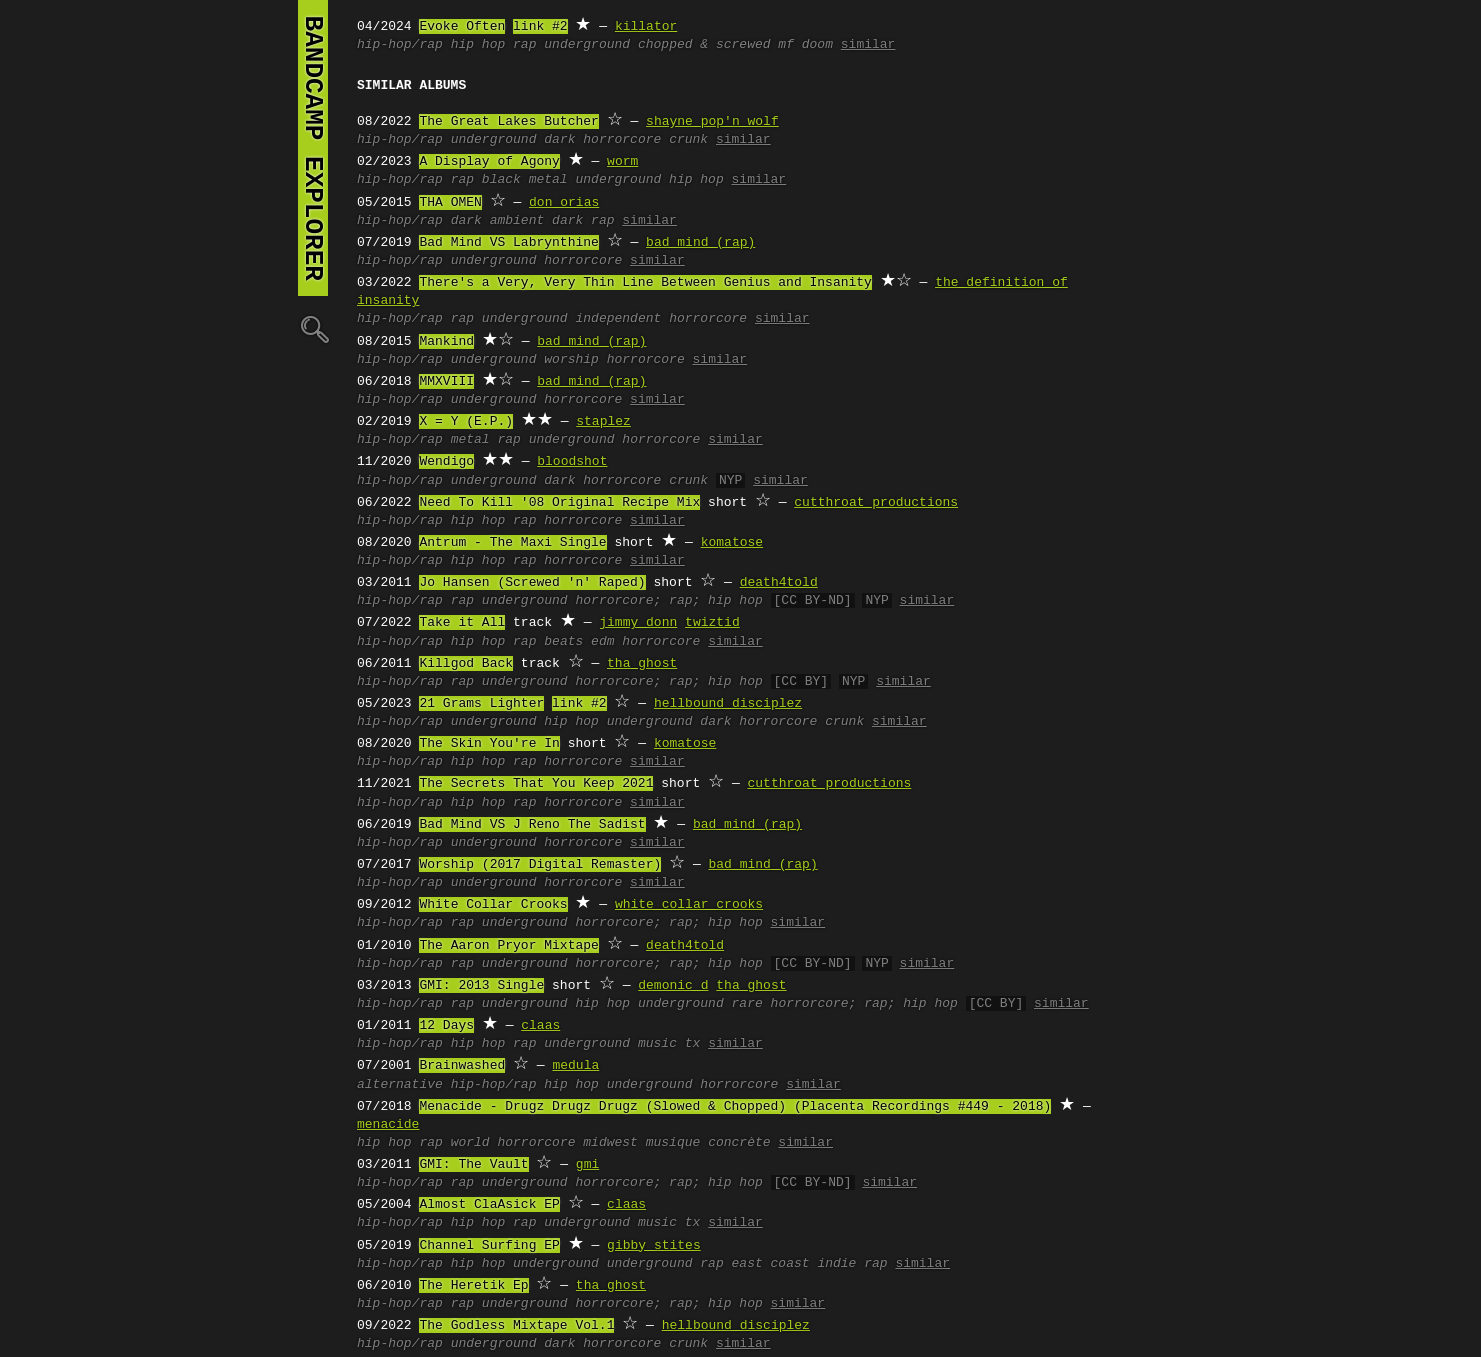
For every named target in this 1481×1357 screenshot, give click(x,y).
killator (646, 27)
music (657, 1044)
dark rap (583, 221)
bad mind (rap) (700, 243)
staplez (603, 422)
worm (622, 162)
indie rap (852, 1264)
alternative (400, 1085)
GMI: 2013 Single (481, 986)
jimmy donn (638, 623)
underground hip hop (649, 180)
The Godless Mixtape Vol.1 (516, 1326)
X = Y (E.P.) (466, 422)
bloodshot (572, 462)
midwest (610, 1143)
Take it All (462, 623)
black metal (525, 180)
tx (693, 1044)
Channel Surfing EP (489, 1246)
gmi (587, 1165)
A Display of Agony (489, 162)
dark (559, 140)
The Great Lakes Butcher (508, 122)
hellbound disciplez (728, 704)
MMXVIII (446, 382)
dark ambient (498, 221)
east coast (771, 1264)
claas (540, 1026)
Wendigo (446, 462)
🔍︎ (313, 328)
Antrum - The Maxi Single (512, 543)
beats (563, 642)
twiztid (712, 623)
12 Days (446, 1026)
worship (571, 360)
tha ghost (642, 664)
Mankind (446, 342)
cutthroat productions (876, 503)
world (470, 1143)
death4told (779, 583)
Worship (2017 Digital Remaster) (540, 865)
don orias (564, 203)
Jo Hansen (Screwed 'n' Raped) (532, 583)
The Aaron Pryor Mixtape (508, 946)
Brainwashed (462, 1066)
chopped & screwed (704, 45)
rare (746, 1004)
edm (602, 642)
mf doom (805, 45)
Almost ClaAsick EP (489, 1205)
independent (618, 319)
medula (575, 1066)
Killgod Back (466, 664)
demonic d (673, 986)
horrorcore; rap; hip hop (668, 601)
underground (587, 45)
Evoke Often (462, 27)
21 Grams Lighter (481, 704)
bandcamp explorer (313, 148)
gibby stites (654, 1246)
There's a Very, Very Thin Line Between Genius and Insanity (645, 283)
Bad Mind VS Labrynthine (508, 243)
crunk (688, 140)
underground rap (665, 1264)
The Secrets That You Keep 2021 (536, 784)
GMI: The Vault (473, 1165)
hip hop (478, 45)
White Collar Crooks (493, 905)
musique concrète (708, 1143)
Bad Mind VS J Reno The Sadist (532, 825)
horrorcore (622, 140)
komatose (732, 543)
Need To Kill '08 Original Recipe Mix (559, 503)
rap (524, 45)
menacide (388, 1125)
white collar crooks (689, 905)
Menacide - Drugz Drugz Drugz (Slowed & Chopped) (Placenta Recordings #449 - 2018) (735, 1107)
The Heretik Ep (473, 1286)
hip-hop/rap (400, 45)
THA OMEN (450, 203)
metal (470, 440)
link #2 (540, 27)
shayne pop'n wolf (712, 122)
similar (868, 45)
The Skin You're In (489, 744)
